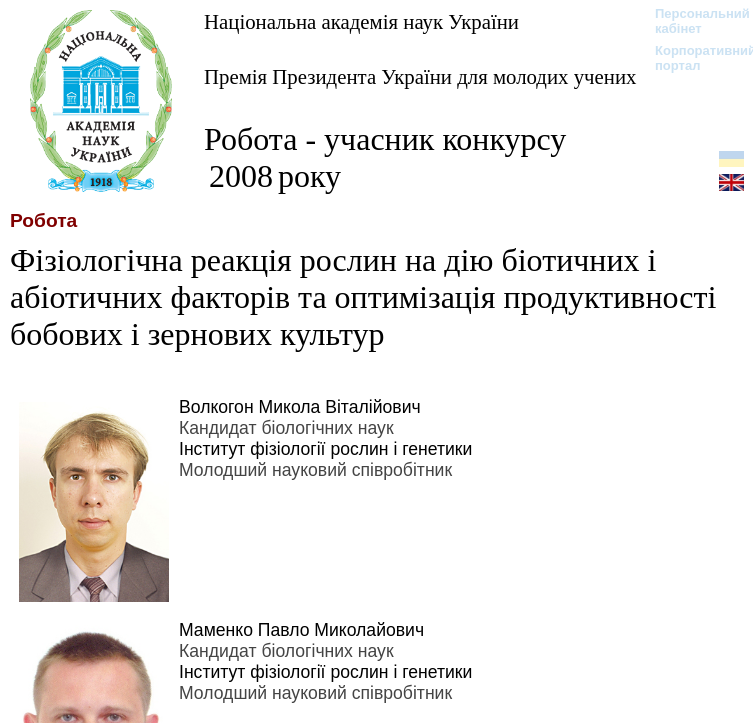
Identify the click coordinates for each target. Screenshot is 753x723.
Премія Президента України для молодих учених (420, 76)
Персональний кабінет (692, 21)
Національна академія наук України (361, 21)
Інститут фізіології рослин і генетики (325, 449)
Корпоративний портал (692, 58)
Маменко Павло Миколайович (301, 630)
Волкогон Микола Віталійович (300, 407)
